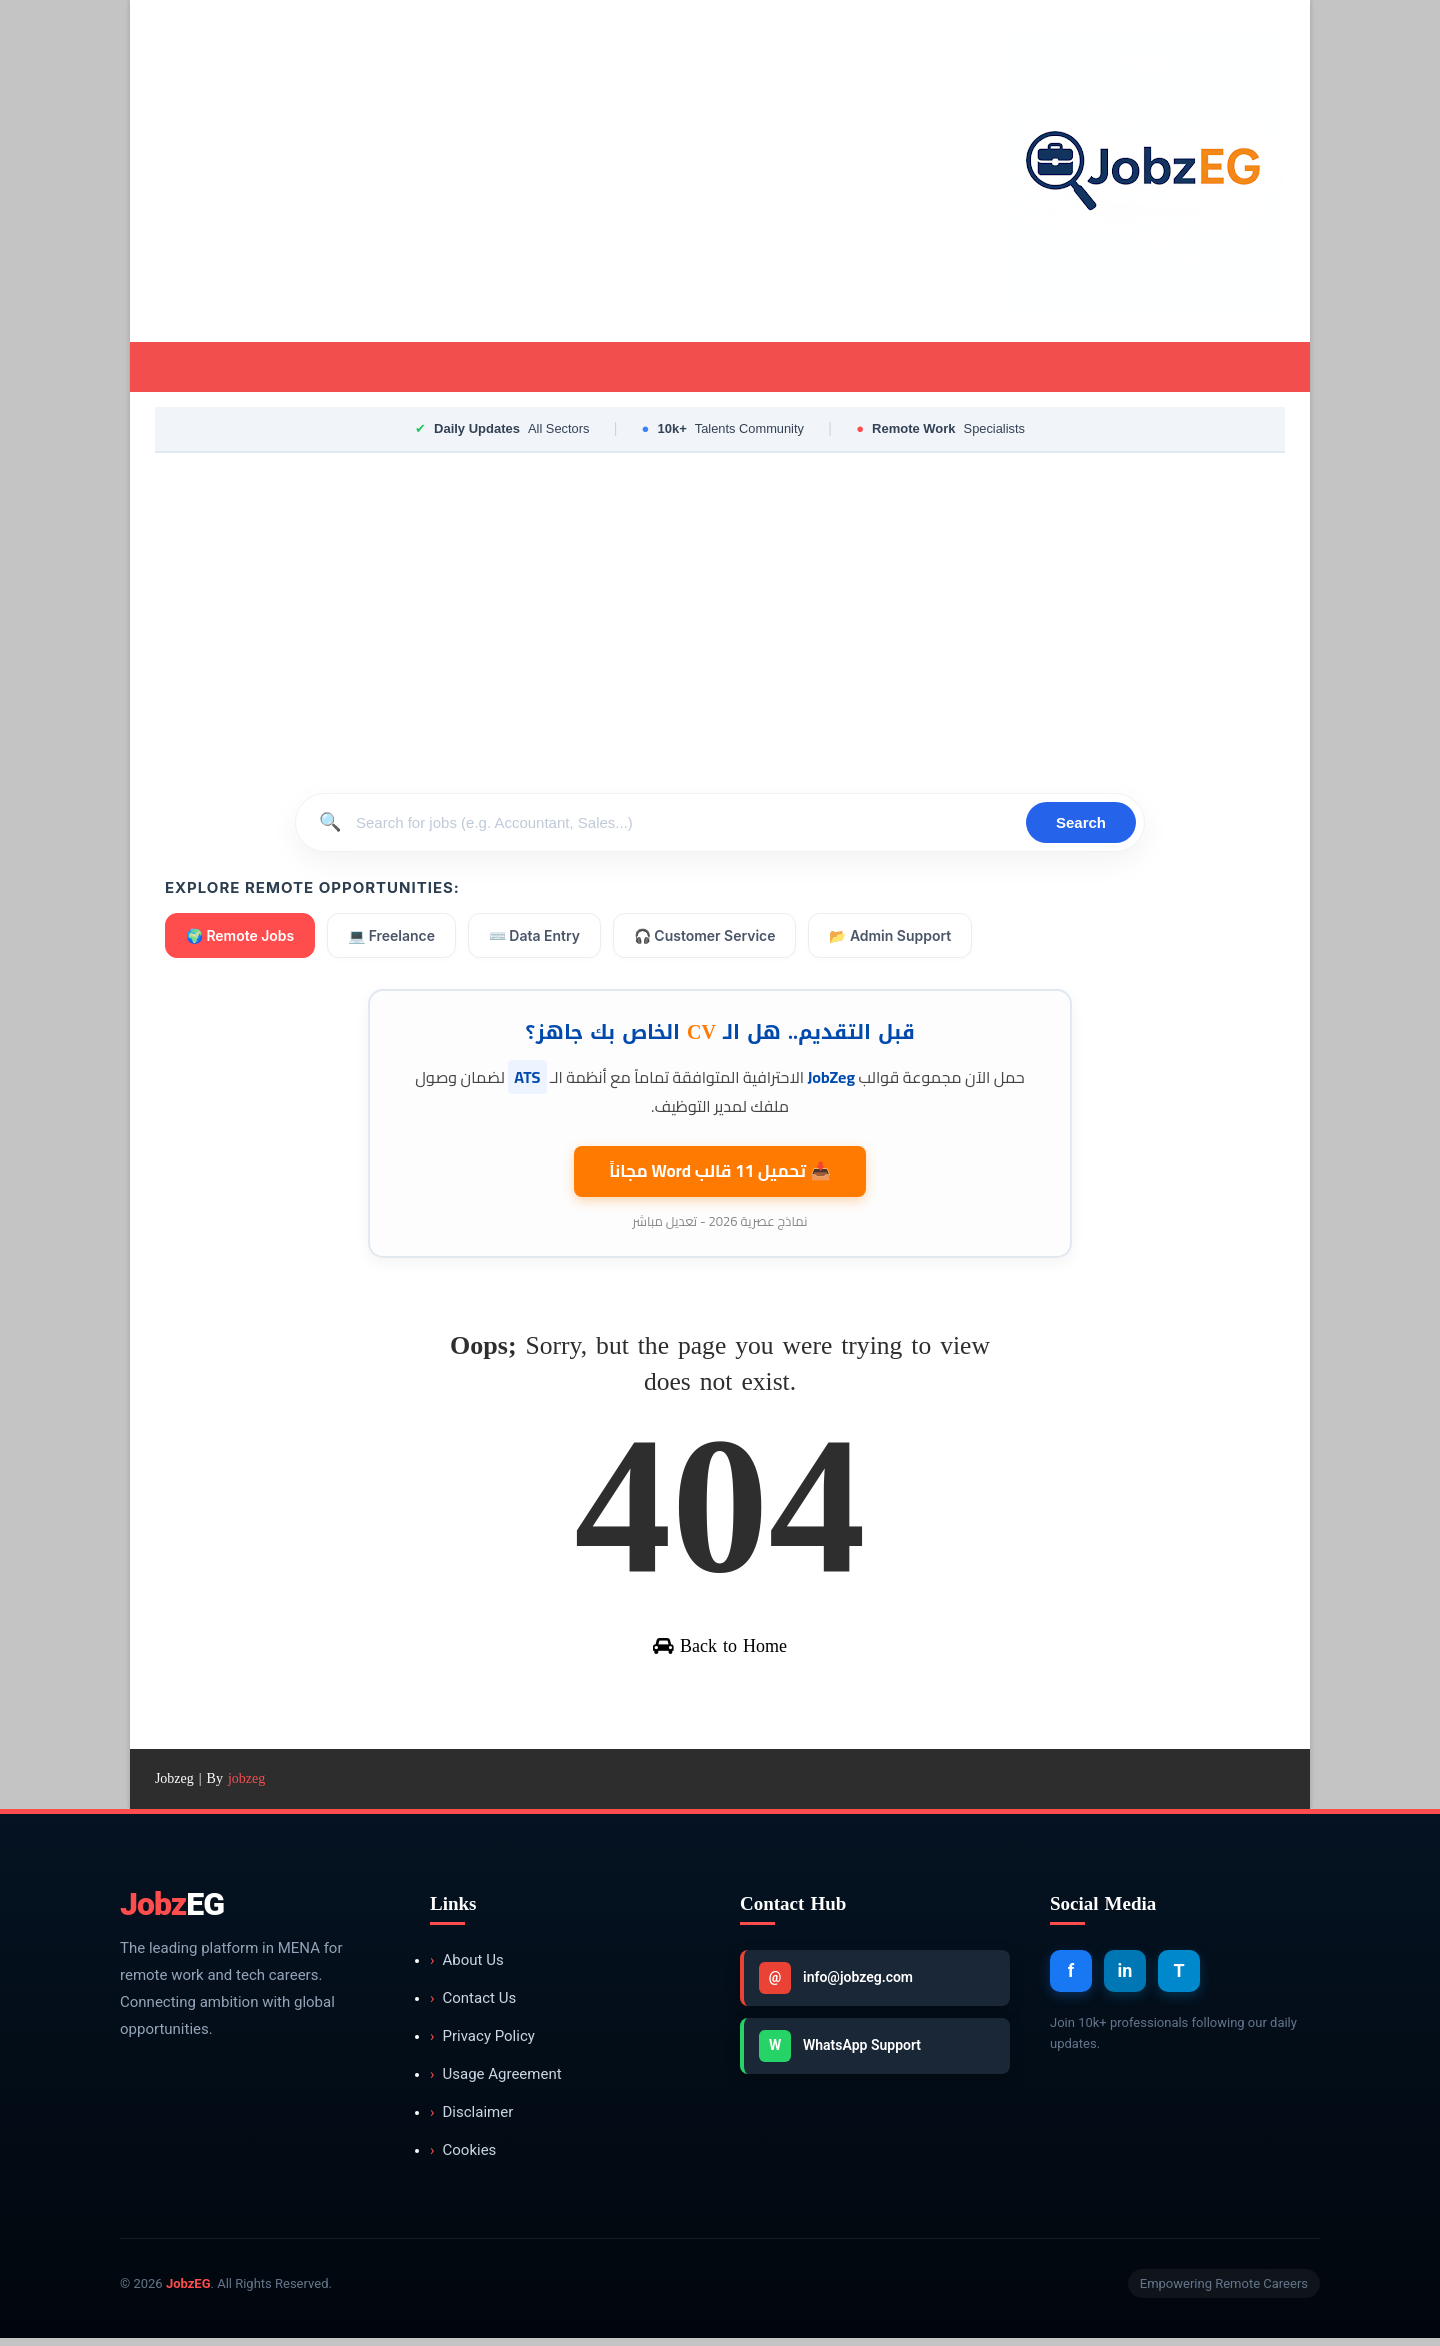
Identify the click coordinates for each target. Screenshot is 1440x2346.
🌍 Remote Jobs (240, 937)
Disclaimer (471, 2120)
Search (1081, 824)
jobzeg (246, 1786)
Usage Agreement (496, 2082)
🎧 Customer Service (706, 937)
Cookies (463, 2158)
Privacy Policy (482, 2044)
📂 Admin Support (892, 937)
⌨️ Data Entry (535, 937)
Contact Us (473, 2006)
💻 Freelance (392, 937)
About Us (467, 1968)
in (1125, 1978)
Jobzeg (174, 1786)
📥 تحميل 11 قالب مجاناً (720, 1172)
